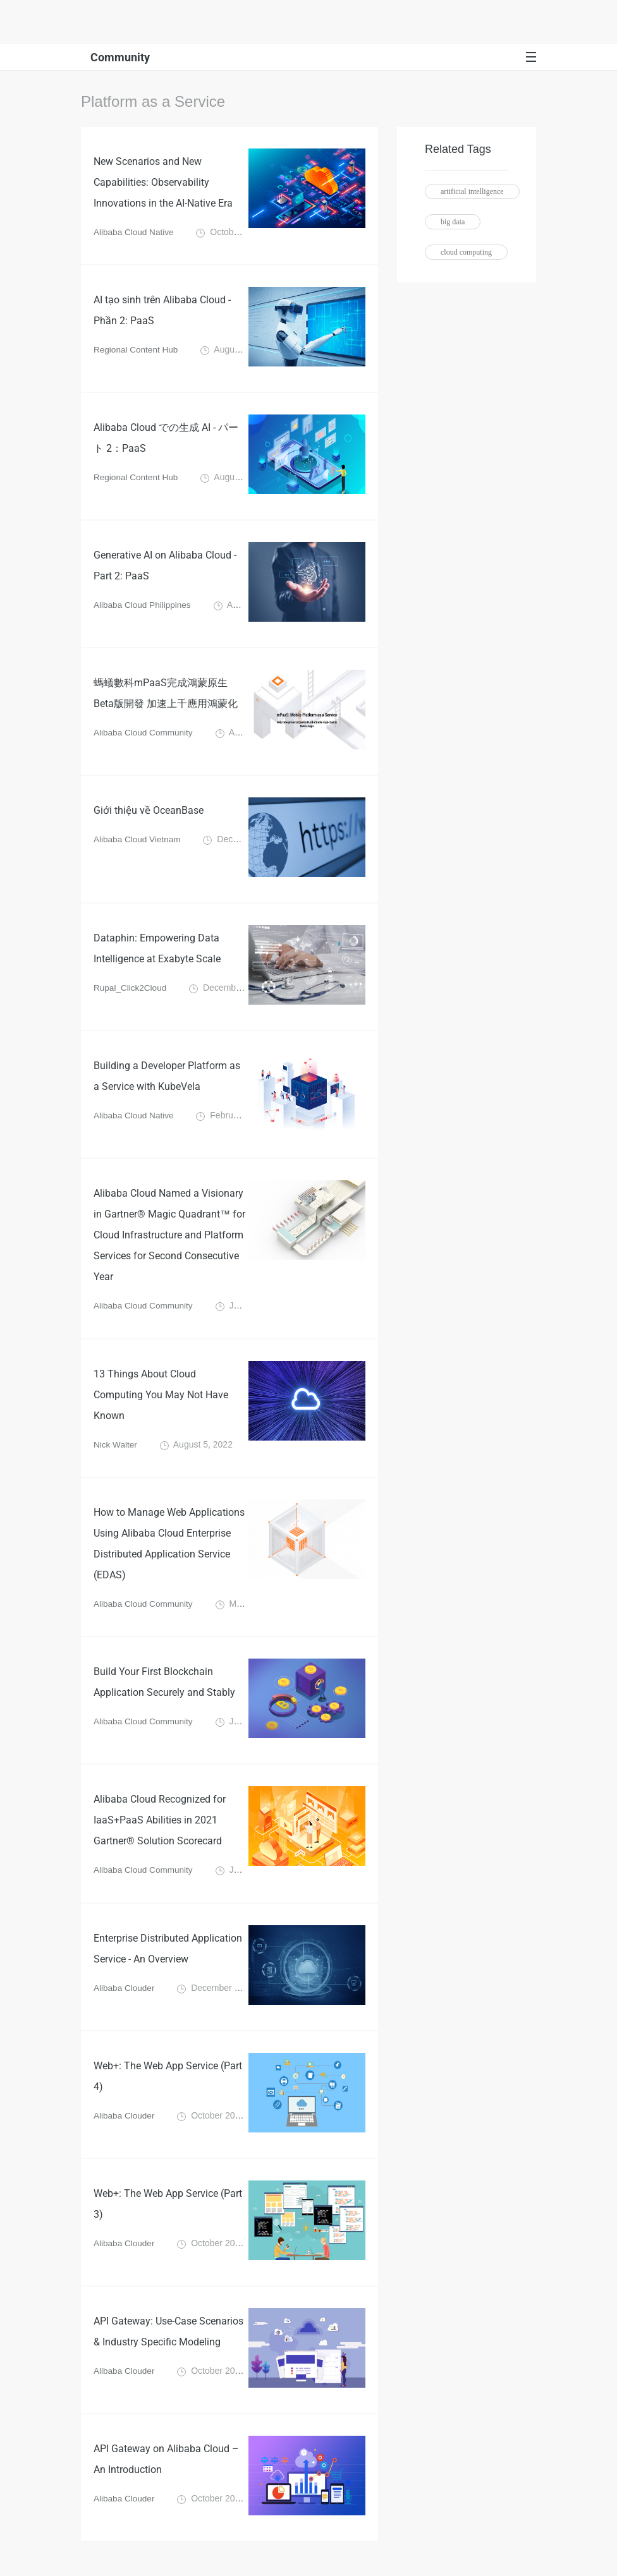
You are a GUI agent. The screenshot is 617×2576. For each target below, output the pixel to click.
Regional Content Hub (137, 353)
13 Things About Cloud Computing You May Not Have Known (161, 1400)
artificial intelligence (472, 191)
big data (453, 221)
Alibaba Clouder (125, 1999)
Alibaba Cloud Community (145, 735)
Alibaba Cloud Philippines (144, 608)
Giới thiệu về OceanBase (149, 813)
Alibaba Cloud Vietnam (138, 842)
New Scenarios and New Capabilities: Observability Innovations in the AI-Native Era (163, 183)
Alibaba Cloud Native (135, 234)
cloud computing (466, 252)
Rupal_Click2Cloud (131, 991)
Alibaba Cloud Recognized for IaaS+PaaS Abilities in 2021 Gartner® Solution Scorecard (160, 1830)
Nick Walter (116, 1451)
